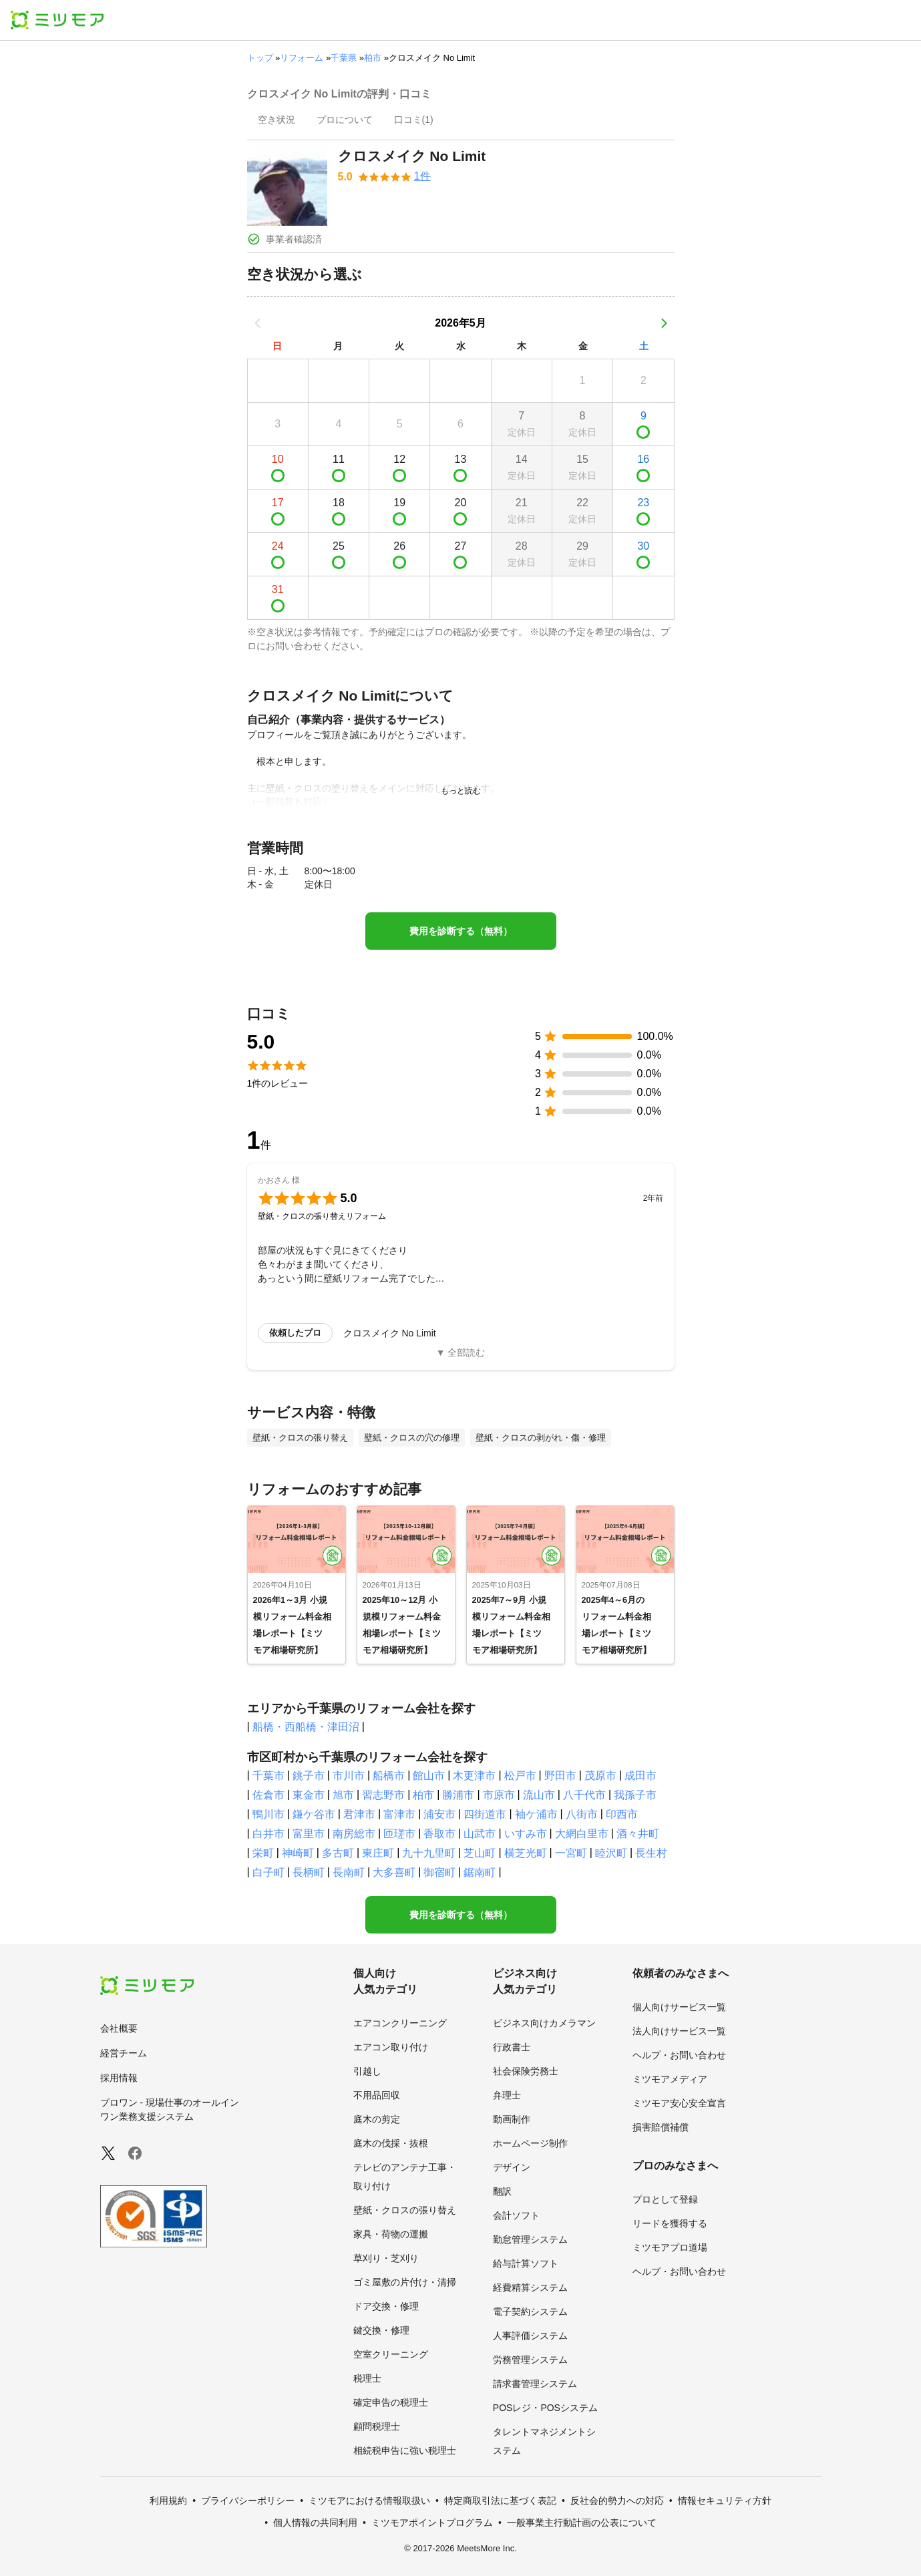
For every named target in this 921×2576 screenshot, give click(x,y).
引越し (367, 2071)
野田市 (560, 1775)
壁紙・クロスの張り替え (404, 2210)
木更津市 (474, 1775)
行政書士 (511, 2047)
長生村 (651, 1853)
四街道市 (485, 1814)
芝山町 (480, 1853)
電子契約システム (530, 2311)
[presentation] (276, 121)
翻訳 (502, 2191)
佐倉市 (268, 1795)
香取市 (439, 1833)
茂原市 (600, 1775)
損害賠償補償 (660, 2127)
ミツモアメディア (669, 2079)
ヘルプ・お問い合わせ (679, 2055)
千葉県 (344, 58)
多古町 (338, 1853)
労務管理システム (530, 2359)
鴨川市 (268, 1814)
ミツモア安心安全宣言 (679, 2103)
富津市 (399, 1814)
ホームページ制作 (530, 2143)
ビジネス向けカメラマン (544, 2023)
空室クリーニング (390, 2354)
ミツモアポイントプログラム (432, 2522)
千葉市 (268, 1775)
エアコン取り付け (390, 2047)
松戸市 (520, 1775)
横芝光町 (525, 1853)
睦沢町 (611, 1853)
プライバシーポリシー (248, 2500)
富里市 (309, 1833)
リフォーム (301, 58)
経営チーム (123, 2053)
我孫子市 (635, 1795)
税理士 (367, 2378)
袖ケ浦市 (536, 1814)
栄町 (263, 1853)
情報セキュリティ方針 (724, 2500)
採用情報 (119, 2077)
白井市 (268, 1833)
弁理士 (507, 2095)
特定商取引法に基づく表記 (500, 2500)
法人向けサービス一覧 (679, 2031)
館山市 (429, 1775)
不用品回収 (376, 2095)
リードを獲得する (669, 2223)
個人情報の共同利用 (315, 2522)
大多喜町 (394, 1872)
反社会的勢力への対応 (617, 2500)
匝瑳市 (399, 1833)
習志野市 (383, 1795)
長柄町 (309, 1872)
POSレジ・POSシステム (545, 2407)
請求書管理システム (535, 2383)
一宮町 (571, 1853)
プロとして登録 (665, 2199)
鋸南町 (480, 1872)
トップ (260, 58)
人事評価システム (530, 2335)
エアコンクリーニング (400, 2023)
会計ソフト (516, 2215)
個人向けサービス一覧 (679, 2007)
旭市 (343, 1795)
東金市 (309, 1795)
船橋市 (389, 1775)
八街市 (582, 1814)
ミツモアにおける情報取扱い (369, 2500)
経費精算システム (530, 2287)
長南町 (349, 1872)
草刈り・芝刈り (386, 2258)
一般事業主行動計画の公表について (582, 2522)
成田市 (640, 1775)
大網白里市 (581, 1833)
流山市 (539, 1795)
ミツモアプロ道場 (669, 2247)
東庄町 (378, 1853)
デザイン (511, 2167)
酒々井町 (637, 1833)
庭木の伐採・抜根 (390, 2143)
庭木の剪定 (376, 2119)
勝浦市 (458, 1795)
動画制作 (511, 2119)
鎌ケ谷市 (314, 1814)
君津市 (359, 1814)
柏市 (372, 58)
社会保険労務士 (525, 2071)
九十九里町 (428, 1853)
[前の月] (257, 323)
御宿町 (439, 1872)
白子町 (268, 1872)
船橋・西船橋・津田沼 (305, 1726)
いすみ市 (525, 1833)
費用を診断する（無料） (460, 931)
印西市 (622, 1814)
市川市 (349, 1775)
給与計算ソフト (525, 2263)
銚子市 (309, 1775)
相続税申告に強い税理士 (404, 2450)
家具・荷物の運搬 (390, 2234)
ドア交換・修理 (386, 2306)
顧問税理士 (376, 2426)
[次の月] (664, 323)
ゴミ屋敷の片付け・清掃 (404, 2282)
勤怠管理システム (530, 2239)
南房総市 (354, 1833)
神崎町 (298, 1853)
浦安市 (439, 1814)
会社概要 (119, 2028)
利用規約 (168, 2500)
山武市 (480, 1833)
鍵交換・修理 (381, 2330)
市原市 (499, 1795)
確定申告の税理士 (390, 2402)
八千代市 (584, 1795)
